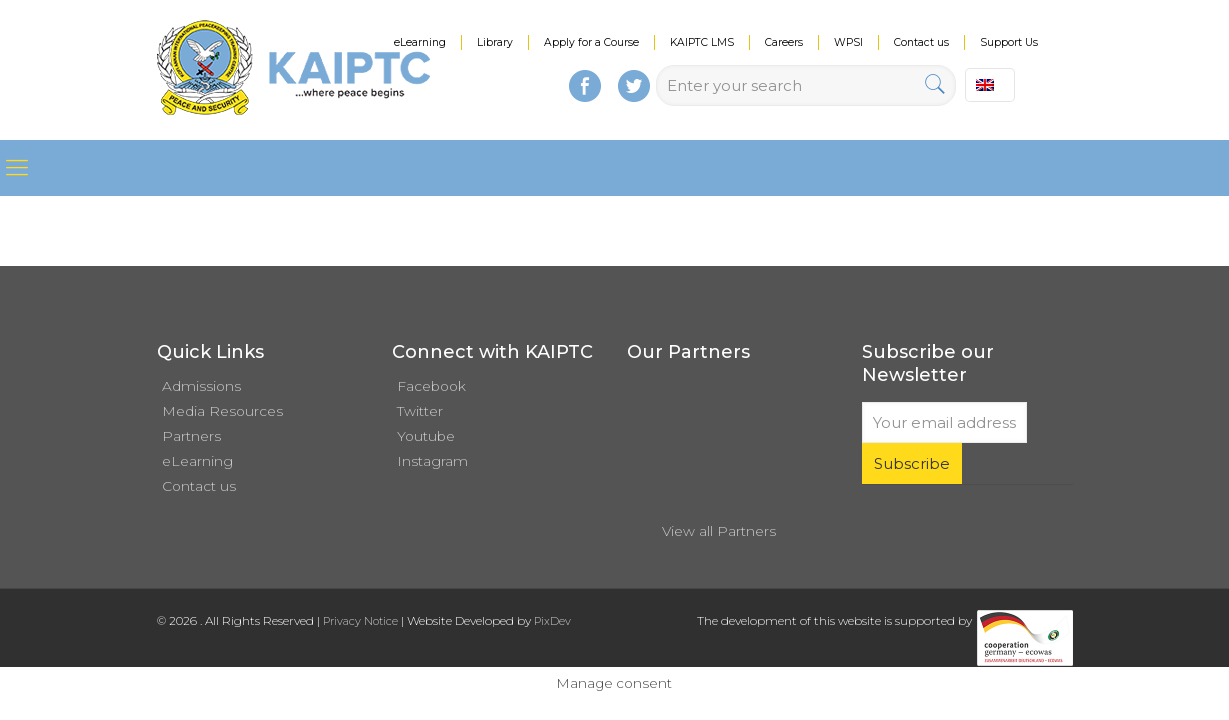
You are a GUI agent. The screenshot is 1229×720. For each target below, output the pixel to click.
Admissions (201, 386)
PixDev (552, 621)
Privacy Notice (360, 621)
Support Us (1009, 42)
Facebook (431, 386)
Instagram (432, 461)
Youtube (426, 436)
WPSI (848, 42)
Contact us (921, 42)
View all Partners (719, 531)
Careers (784, 42)
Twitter (420, 411)
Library (495, 42)
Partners (191, 436)
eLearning (420, 42)
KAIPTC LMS (702, 42)
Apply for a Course (591, 42)
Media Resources (222, 411)
